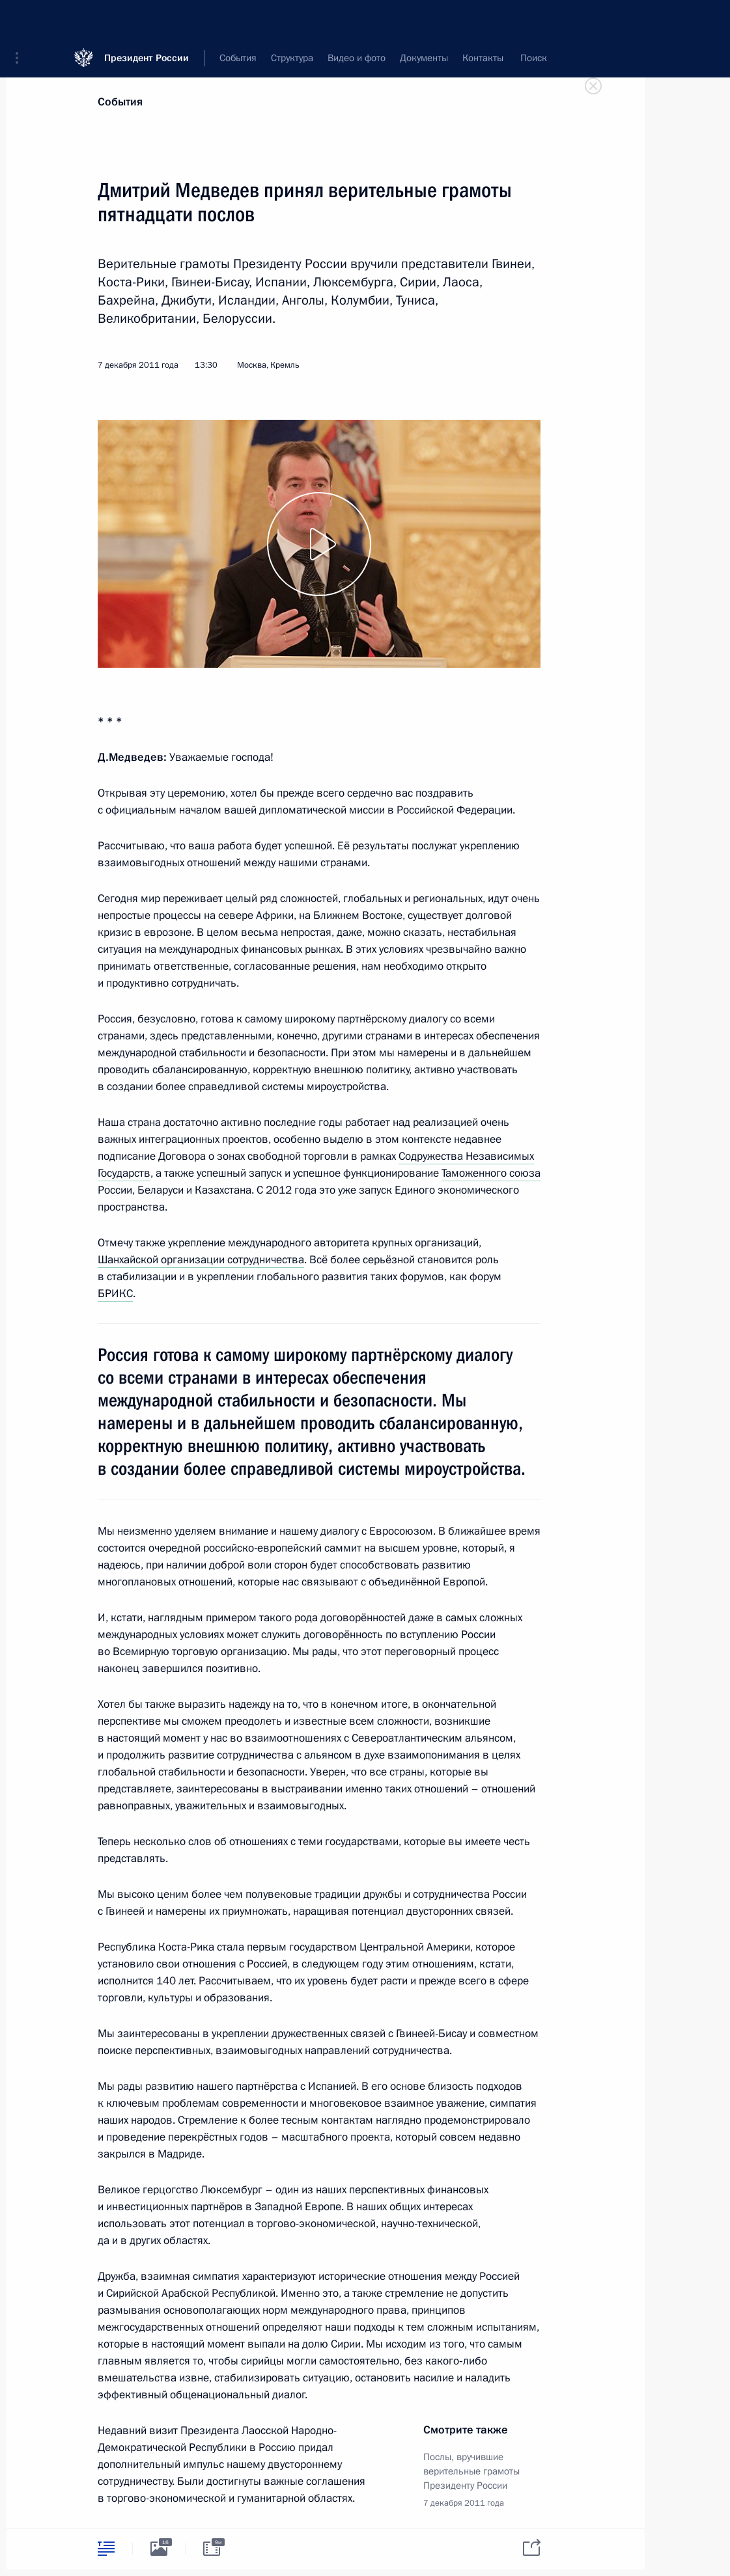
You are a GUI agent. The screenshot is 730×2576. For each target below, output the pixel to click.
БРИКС (115, 1293)
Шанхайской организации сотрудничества (201, 1259)
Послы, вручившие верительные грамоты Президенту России (471, 2471)
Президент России (146, 19)
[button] (21, 19)
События (120, 101)
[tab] (106, 2548)
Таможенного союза (491, 1173)
